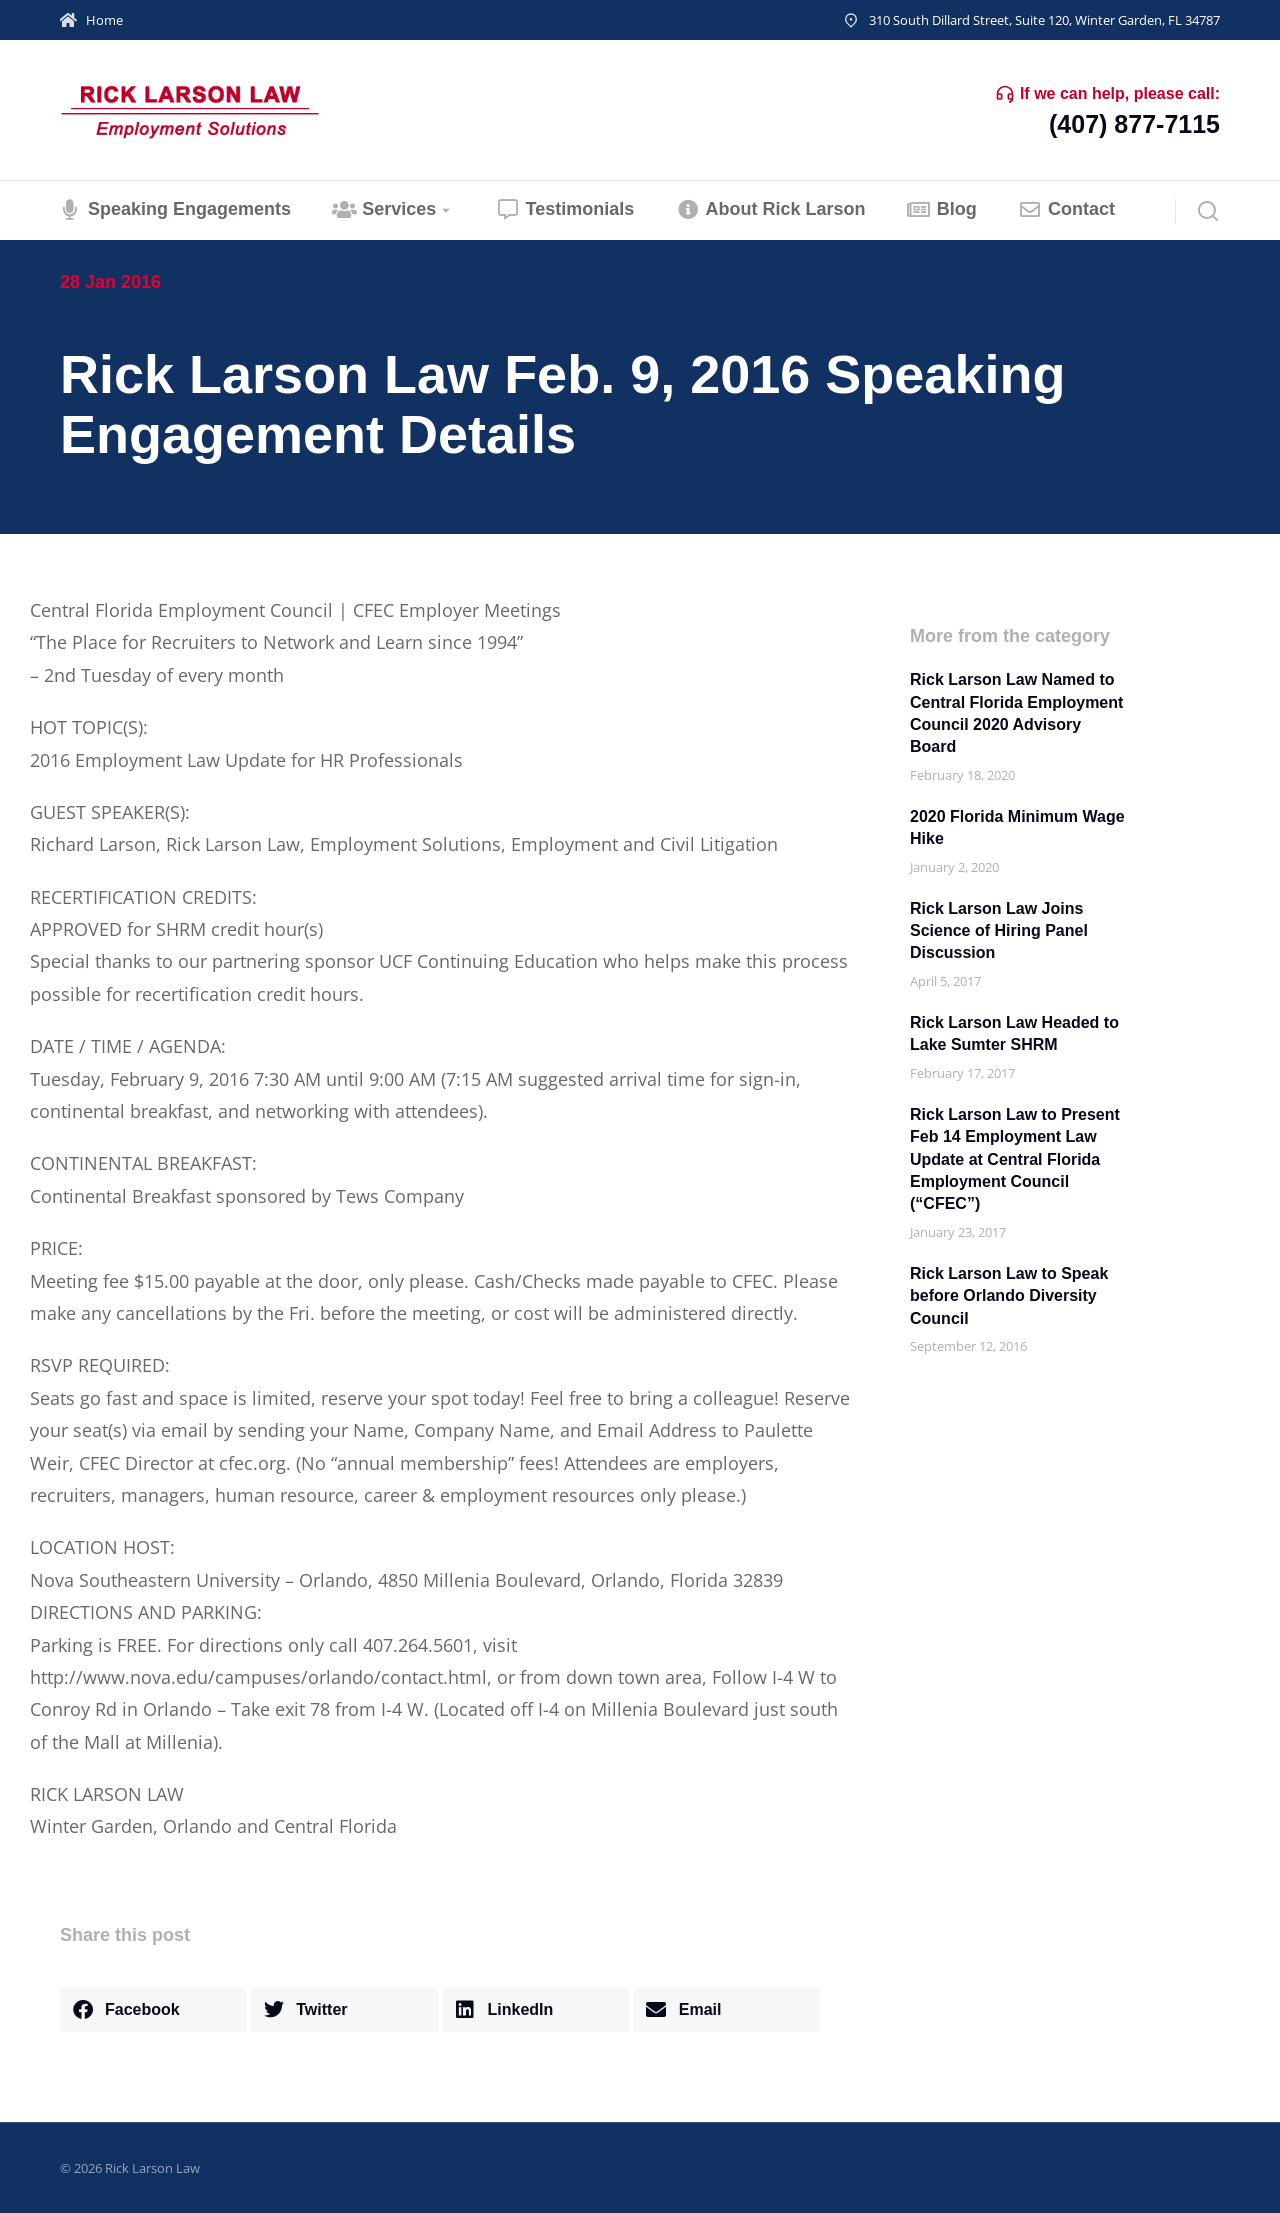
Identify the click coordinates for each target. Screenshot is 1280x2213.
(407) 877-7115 (1134, 124)
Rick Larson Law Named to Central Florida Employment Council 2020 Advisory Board (1016, 713)
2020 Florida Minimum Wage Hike (1017, 827)
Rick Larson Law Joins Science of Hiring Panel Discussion (999, 931)
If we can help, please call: (1120, 93)
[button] (153, 2010)
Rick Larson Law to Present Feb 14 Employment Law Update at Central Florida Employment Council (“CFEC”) (1015, 1159)
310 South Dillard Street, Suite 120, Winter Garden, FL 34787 (1044, 20)
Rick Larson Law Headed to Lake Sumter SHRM (1014, 1033)
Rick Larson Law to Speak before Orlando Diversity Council (1009, 1296)
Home (104, 20)
